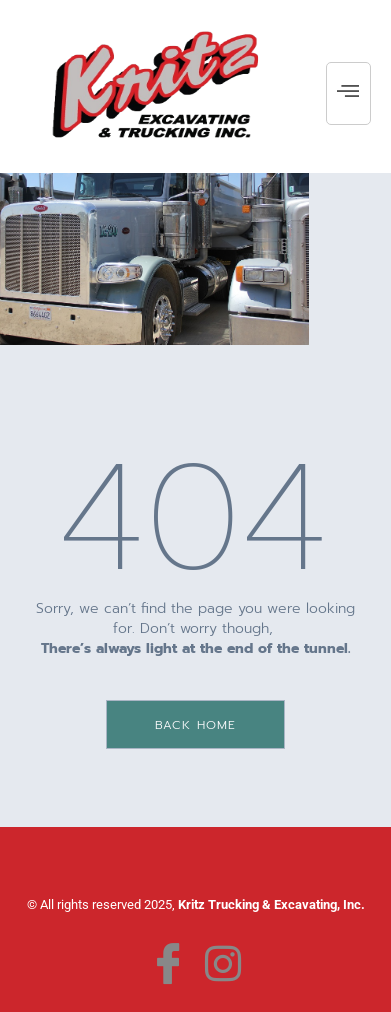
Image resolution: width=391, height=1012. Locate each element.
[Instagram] (222, 960)
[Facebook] (168, 960)
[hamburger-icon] (348, 93)
